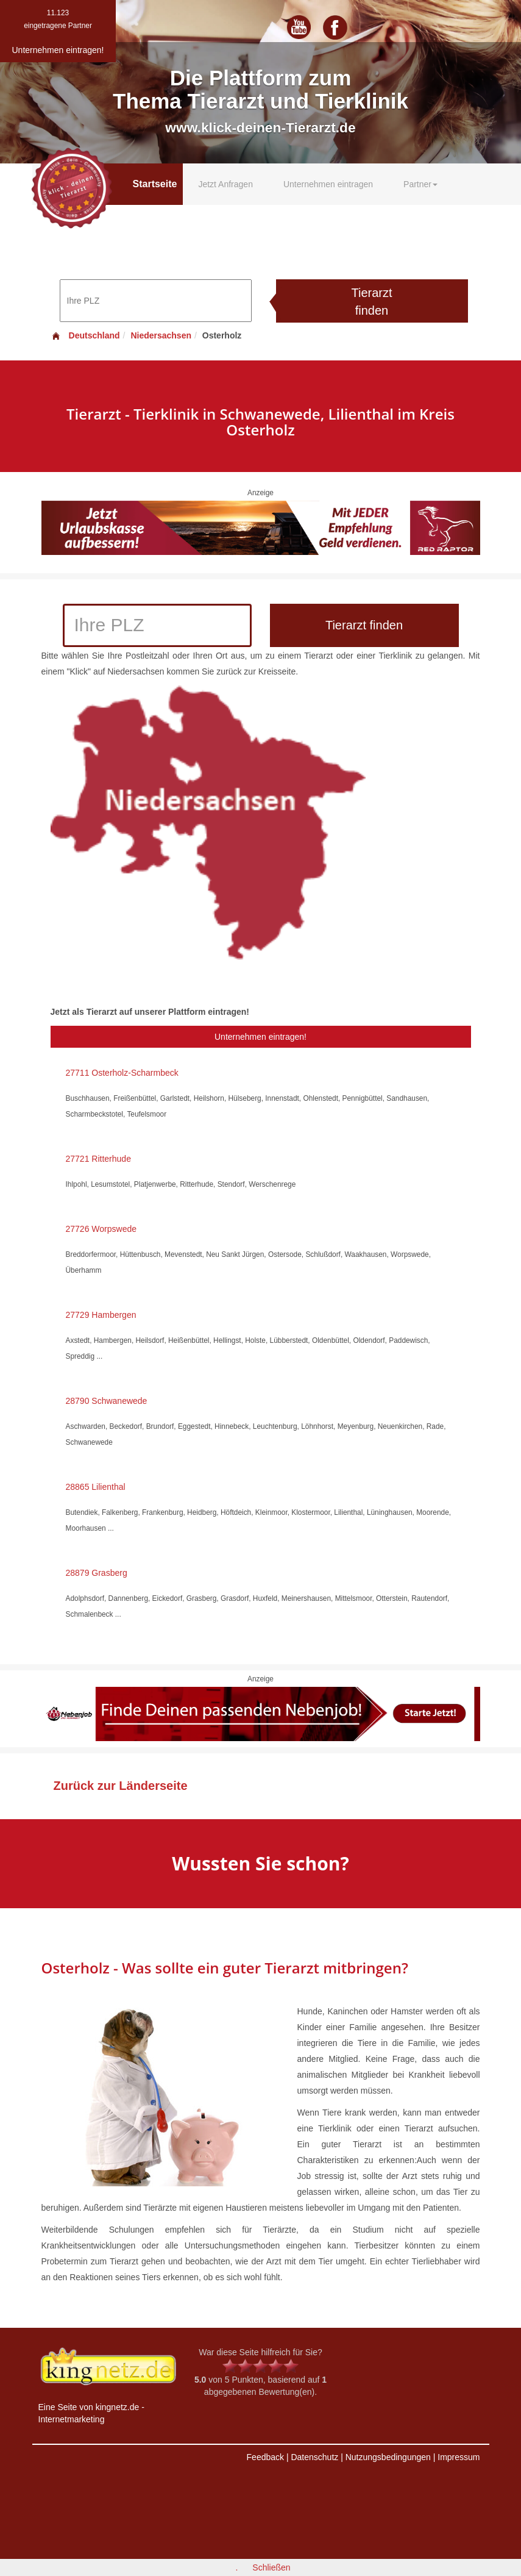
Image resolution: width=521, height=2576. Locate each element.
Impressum (459, 2457)
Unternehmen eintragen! (260, 1037)
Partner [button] (420, 184)
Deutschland (85, 335)
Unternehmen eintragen (328, 184)
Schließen (271, 2567)
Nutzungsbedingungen (388, 2457)
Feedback (265, 2457)
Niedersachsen (160, 335)
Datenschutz (314, 2457)
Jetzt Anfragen (225, 184)
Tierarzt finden (371, 301)
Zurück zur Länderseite (121, 1785)
